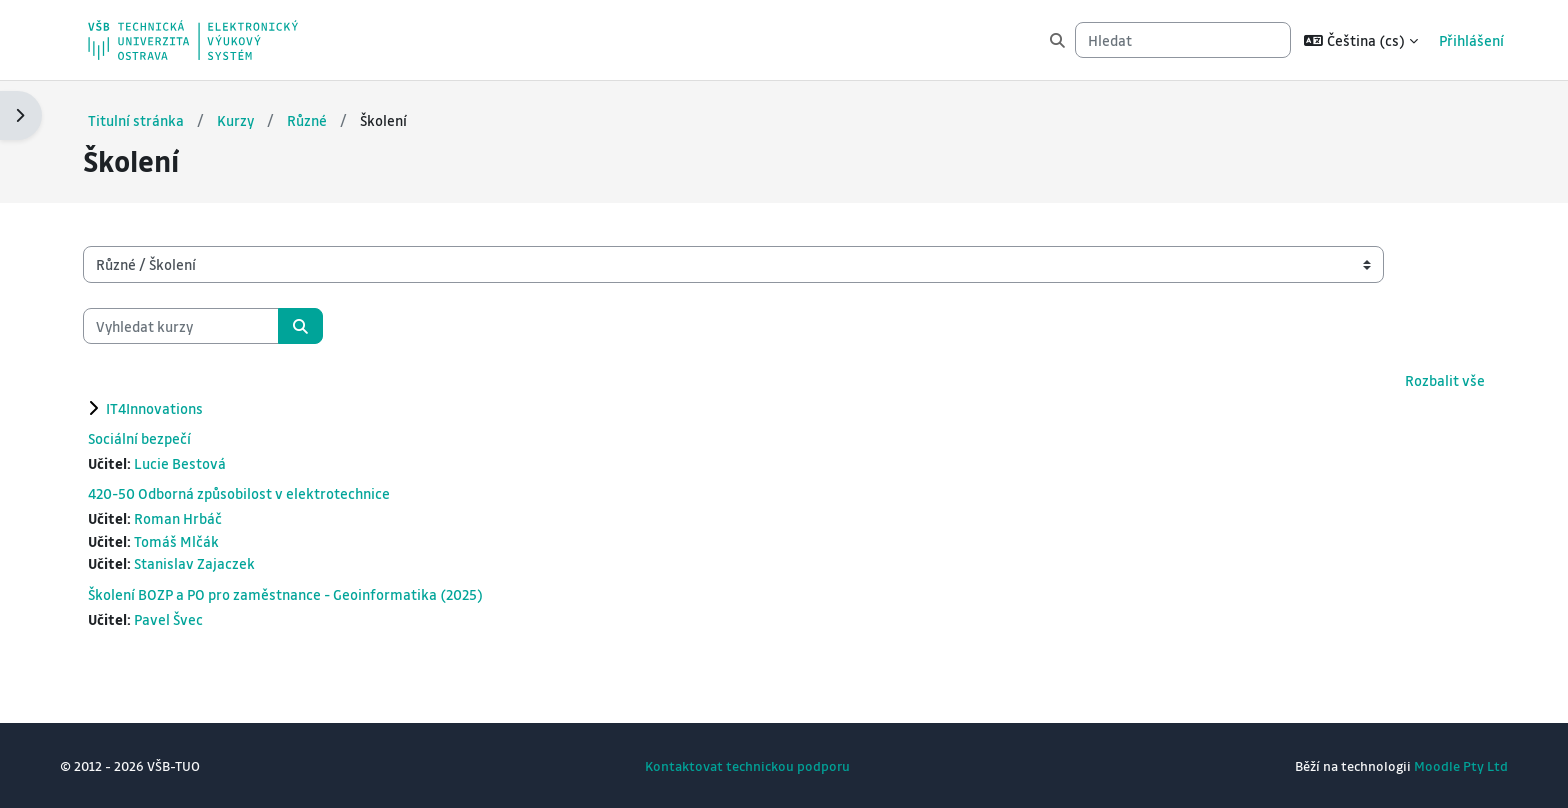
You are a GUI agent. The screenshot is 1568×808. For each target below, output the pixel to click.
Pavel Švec (172, 618)
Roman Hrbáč (182, 518)
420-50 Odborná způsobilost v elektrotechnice (243, 493)
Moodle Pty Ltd (1457, 765)
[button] (1361, 40)
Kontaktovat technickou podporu (747, 765)
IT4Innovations (158, 407)
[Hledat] (1183, 40)
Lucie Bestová (184, 462)
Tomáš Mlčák (180, 540)
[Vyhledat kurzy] (185, 325)
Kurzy (239, 119)
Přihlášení (1471, 40)
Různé (311, 119)
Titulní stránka (140, 119)
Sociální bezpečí (143, 437)
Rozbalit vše (1441, 380)
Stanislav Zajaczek (198, 563)
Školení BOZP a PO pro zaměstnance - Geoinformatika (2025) (289, 593)
